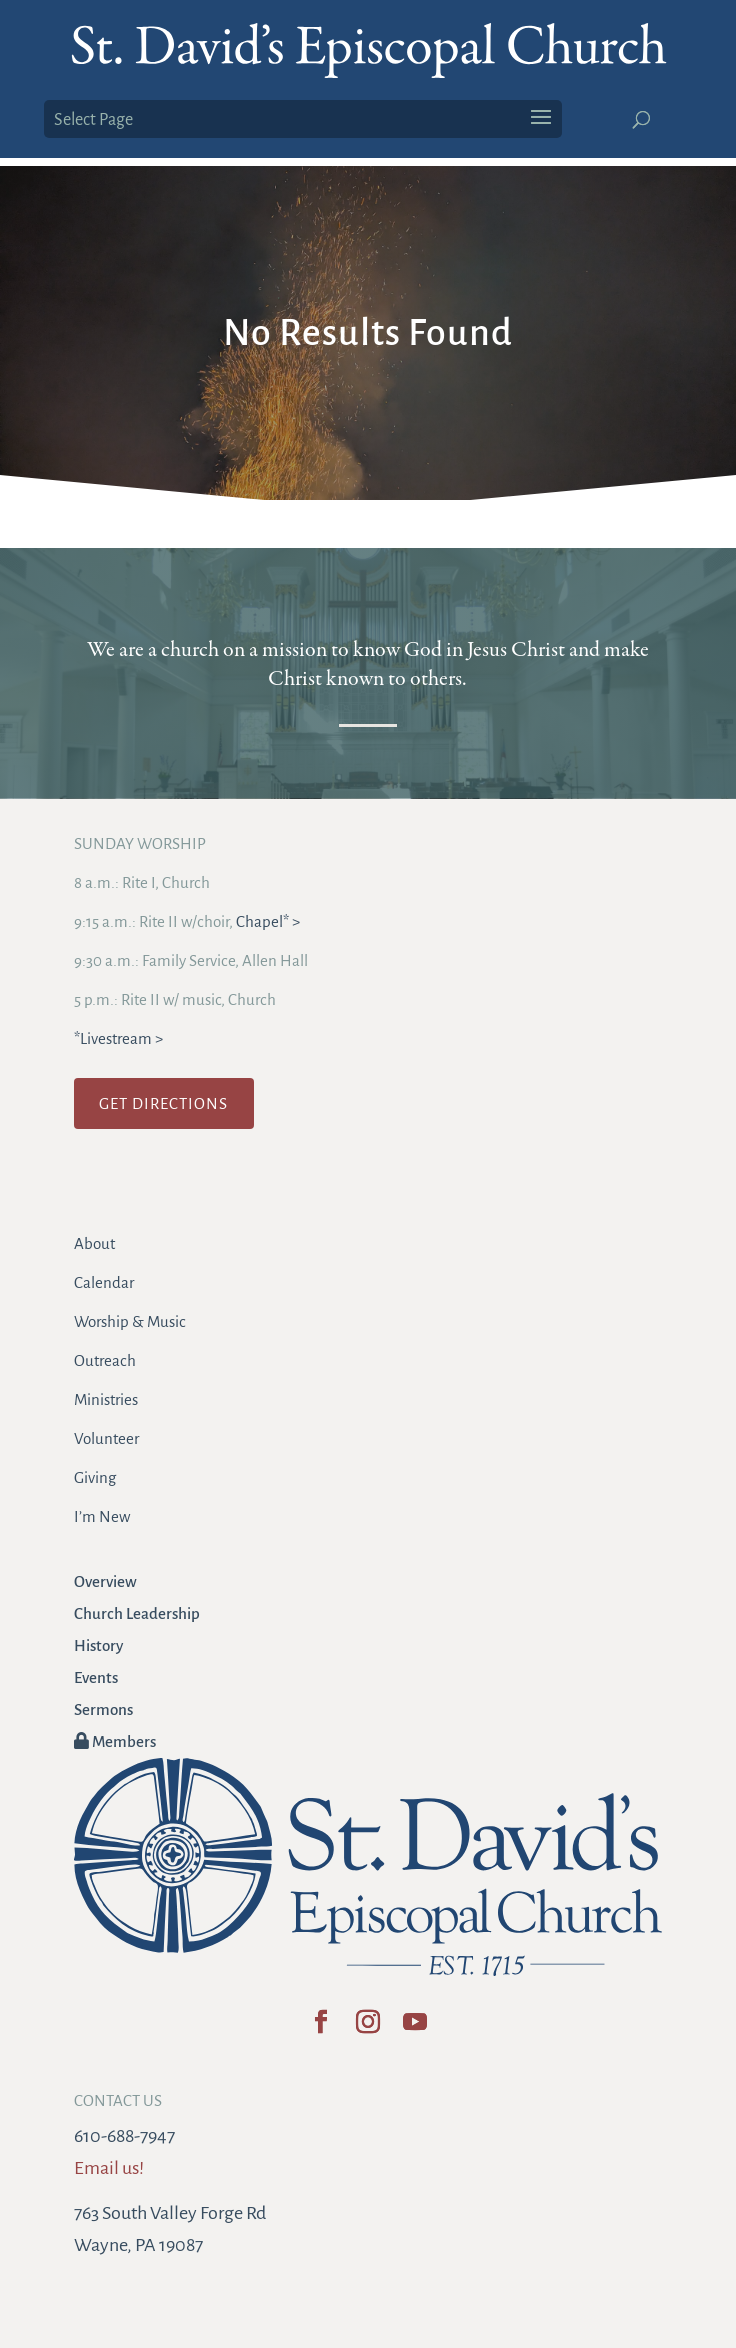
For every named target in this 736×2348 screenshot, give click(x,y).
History (98, 1645)
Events (96, 1677)
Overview (105, 1581)
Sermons (103, 1709)
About (94, 1243)
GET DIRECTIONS (163, 1103)
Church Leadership (137, 1613)
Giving (95, 1477)
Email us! (109, 2168)
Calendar (104, 1282)
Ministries (106, 1399)
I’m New (102, 1516)
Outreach (105, 1360)
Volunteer (106, 1438)
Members (115, 1741)
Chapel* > (268, 921)
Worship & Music (130, 1321)
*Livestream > (118, 1038)
